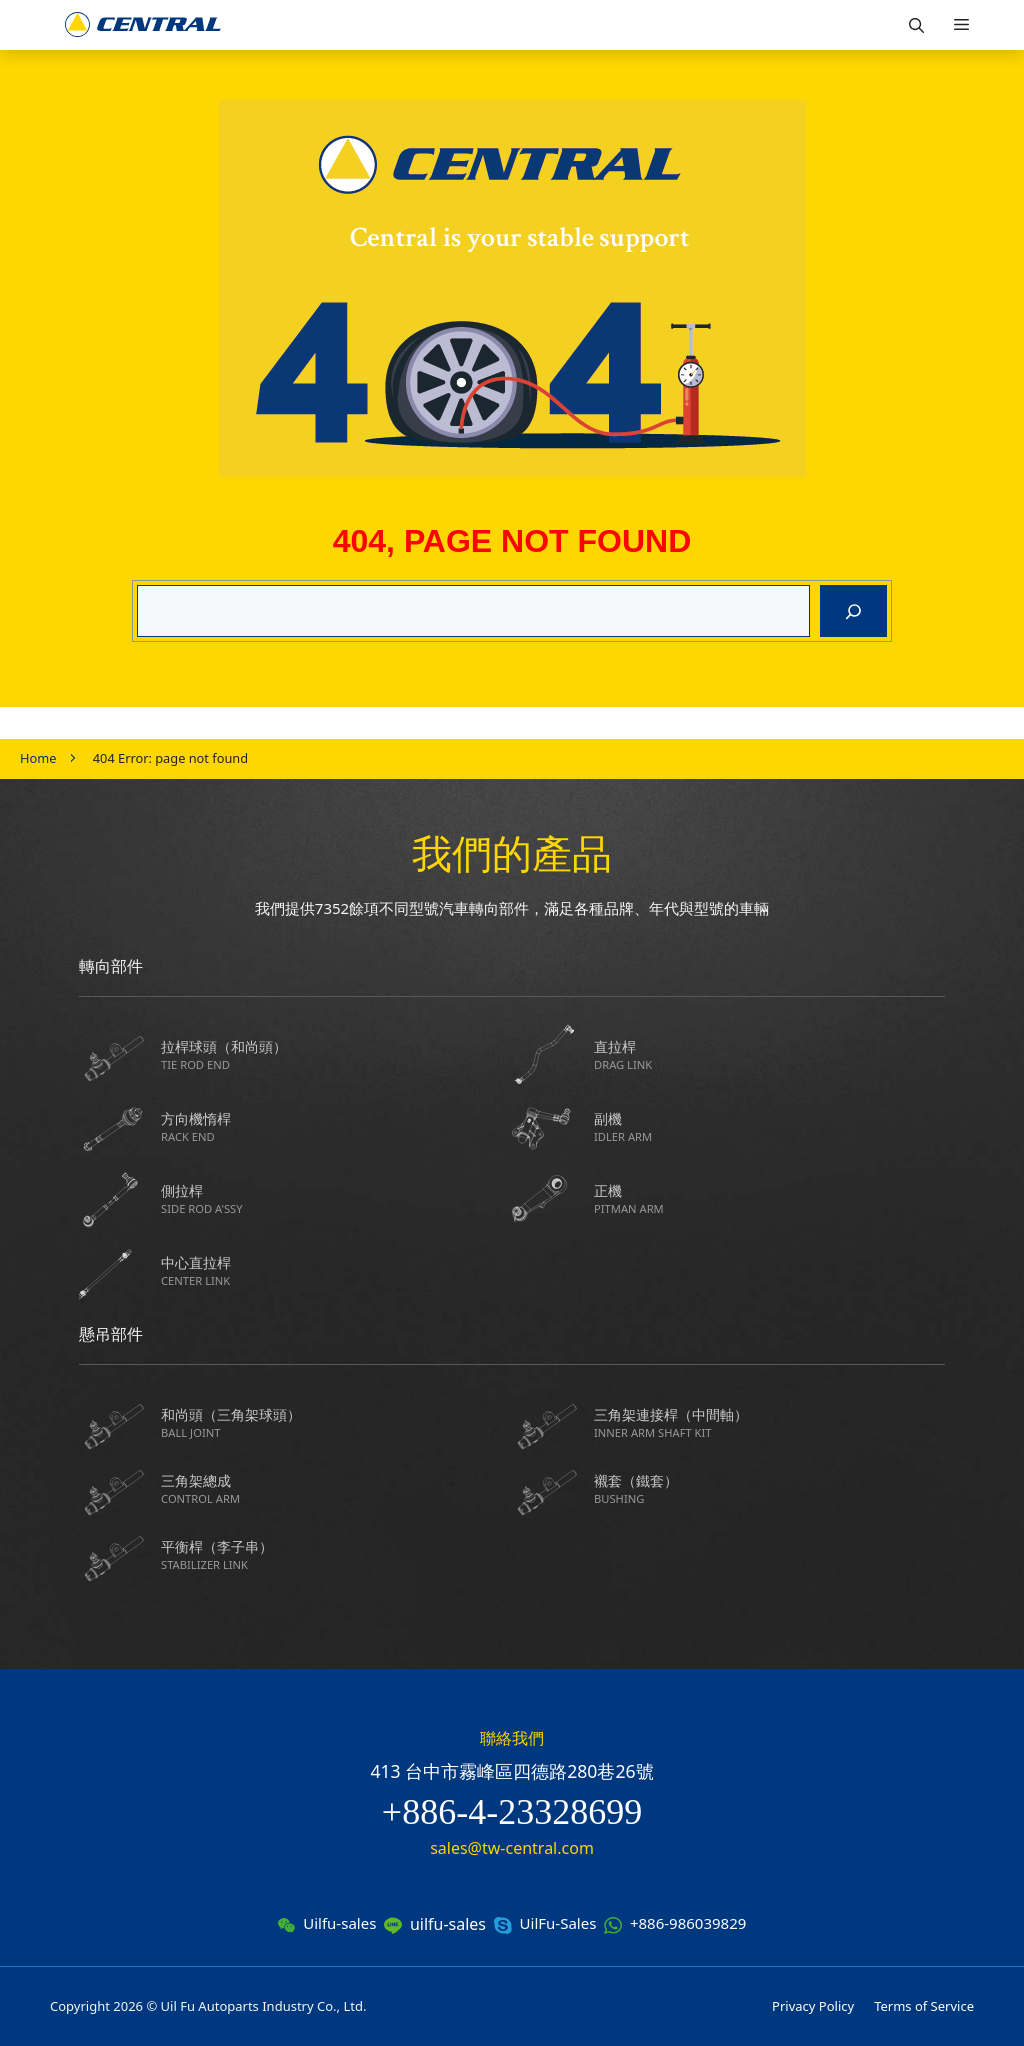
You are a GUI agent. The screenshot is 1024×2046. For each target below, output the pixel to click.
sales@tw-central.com (512, 1848)
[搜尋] (853, 611)
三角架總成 (336, 1488)
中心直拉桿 (336, 1270)
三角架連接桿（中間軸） (769, 1422)
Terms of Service (924, 2006)
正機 (769, 1198)
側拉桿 (336, 1198)
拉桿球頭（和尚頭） (336, 1054)
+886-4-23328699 (512, 1812)
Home (38, 758)
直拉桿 (769, 1054)
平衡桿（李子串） (336, 1554)
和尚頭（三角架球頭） (336, 1422)
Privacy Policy (813, 2006)
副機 (769, 1126)
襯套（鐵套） (769, 1488)
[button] (916, 25)
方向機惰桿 (336, 1126)
